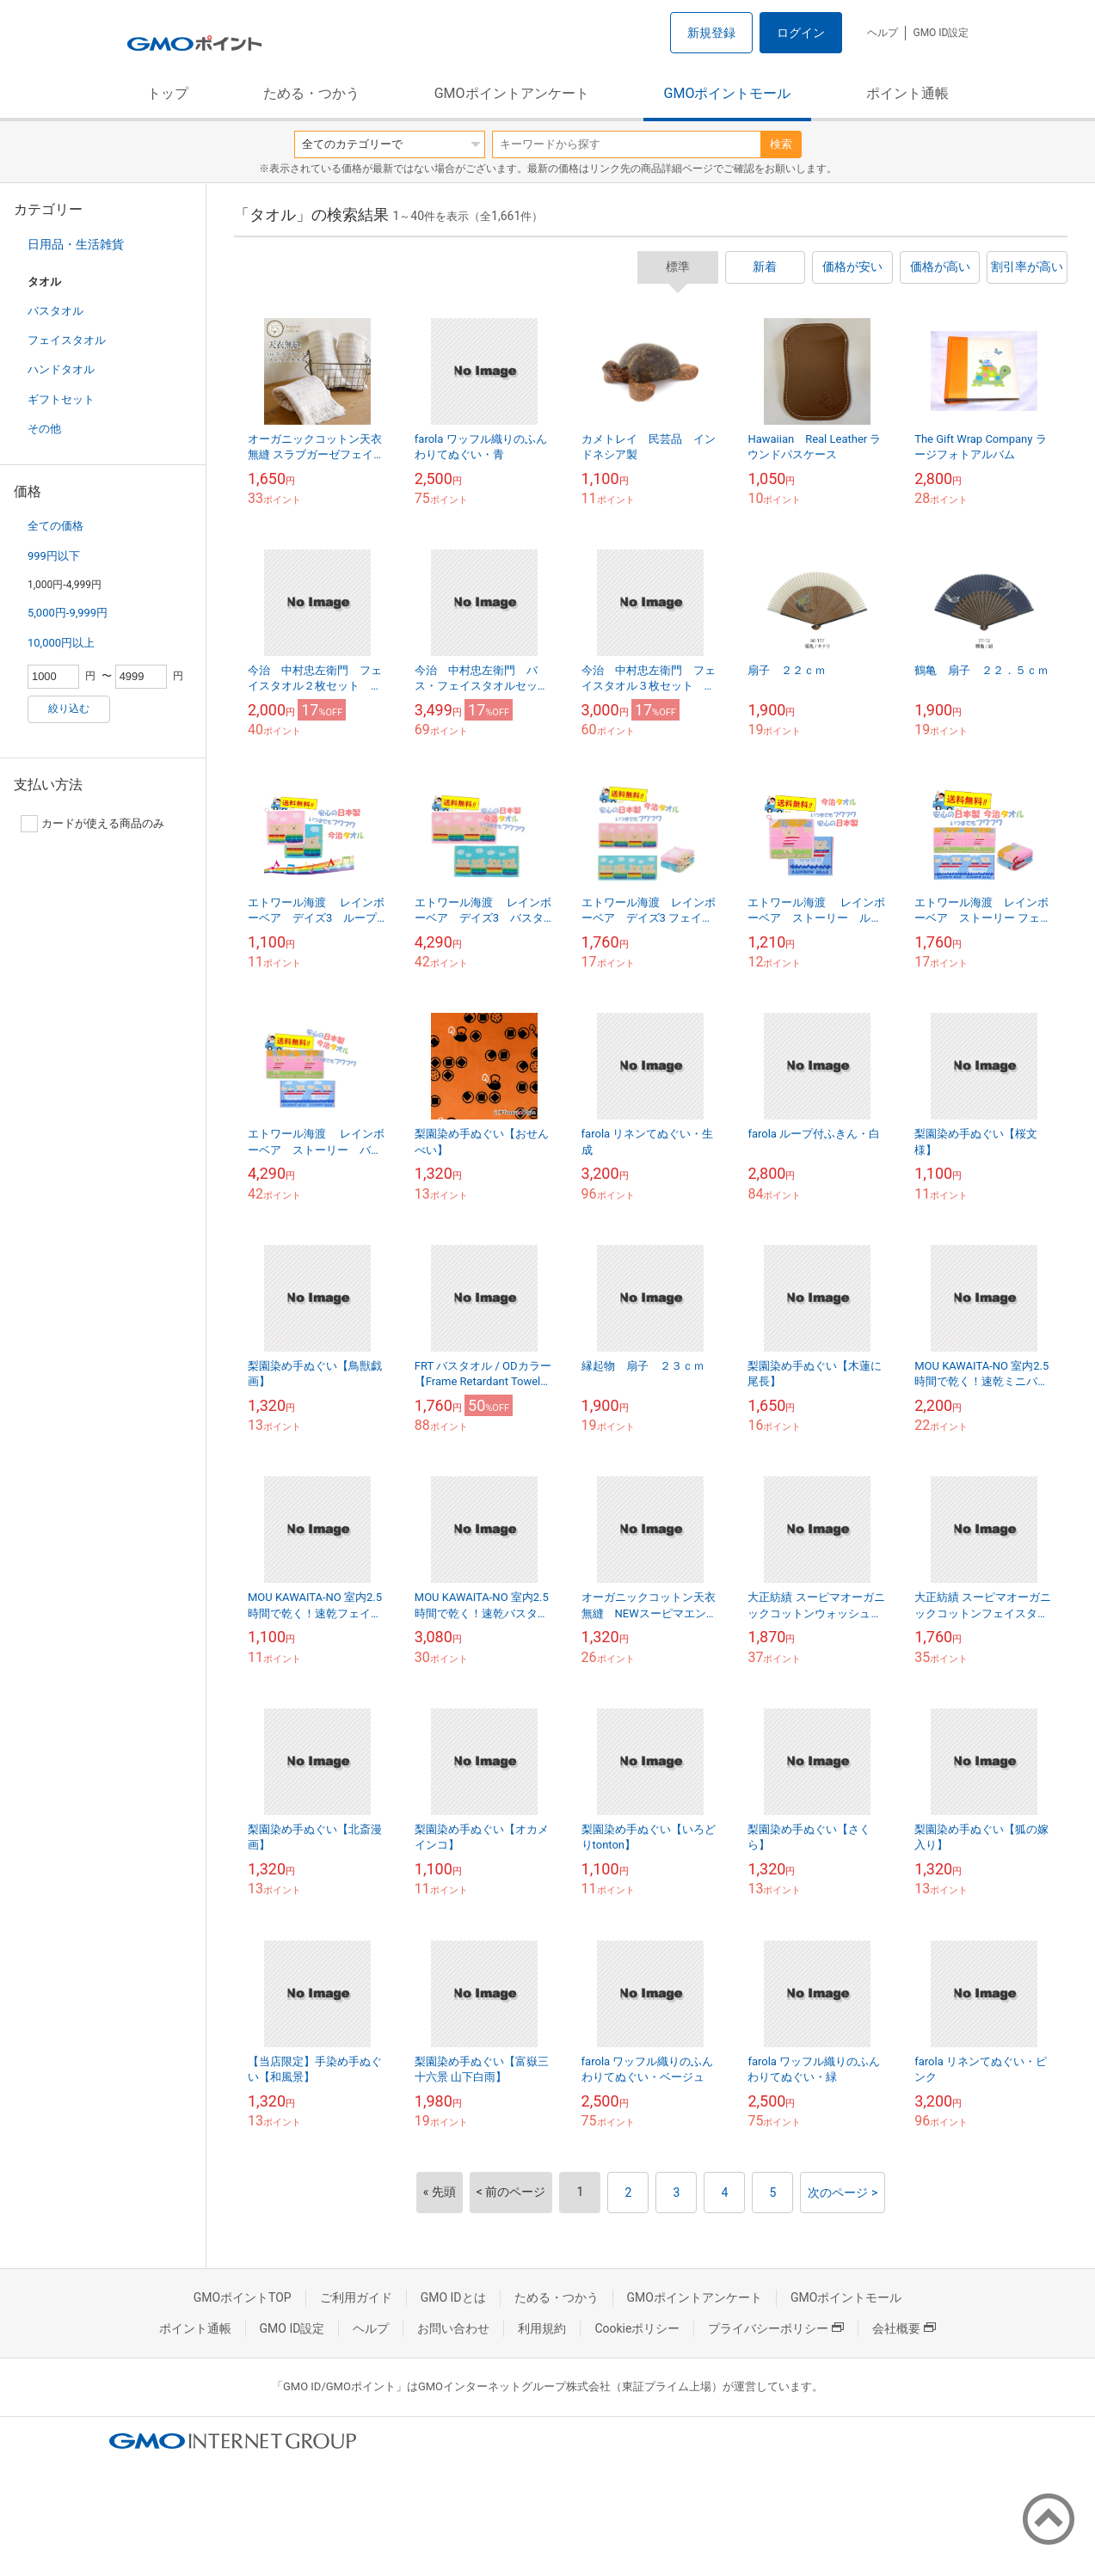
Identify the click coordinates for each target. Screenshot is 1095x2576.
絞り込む (68, 708)
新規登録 (711, 33)
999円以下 (54, 555)
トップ (167, 93)
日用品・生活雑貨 (76, 244)
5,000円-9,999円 (68, 612)
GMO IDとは (453, 2297)
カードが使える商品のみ (92, 823)
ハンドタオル (61, 369)
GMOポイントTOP (243, 2297)
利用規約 (542, 2328)
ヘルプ (882, 33)
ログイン (801, 33)
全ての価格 (55, 525)
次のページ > (842, 2192)
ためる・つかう (311, 93)
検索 (781, 144)
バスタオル (55, 310)
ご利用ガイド (356, 2297)
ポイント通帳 (907, 93)
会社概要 (904, 2328)
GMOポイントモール (727, 93)
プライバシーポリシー (776, 2328)
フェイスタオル (67, 340)
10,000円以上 (61, 642)
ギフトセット (61, 399)
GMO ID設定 (941, 33)
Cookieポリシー (637, 2328)
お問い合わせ (453, 2328)
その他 (44, 428)
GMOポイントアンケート (511, 93)
